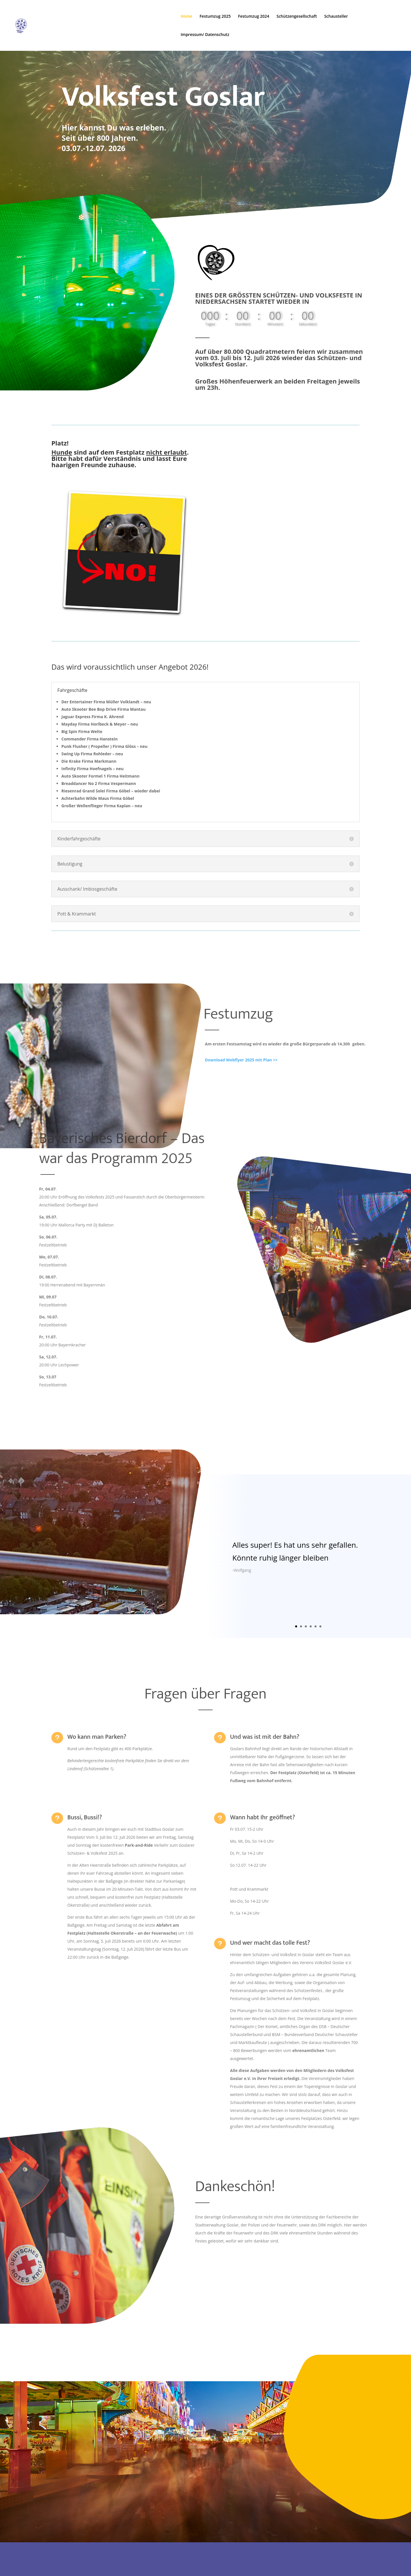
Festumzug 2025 (215, 16)
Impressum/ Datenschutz (205, 35)
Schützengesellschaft (297, 16)
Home (186, 16)
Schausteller (336, 16)
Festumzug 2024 (253, 16)
